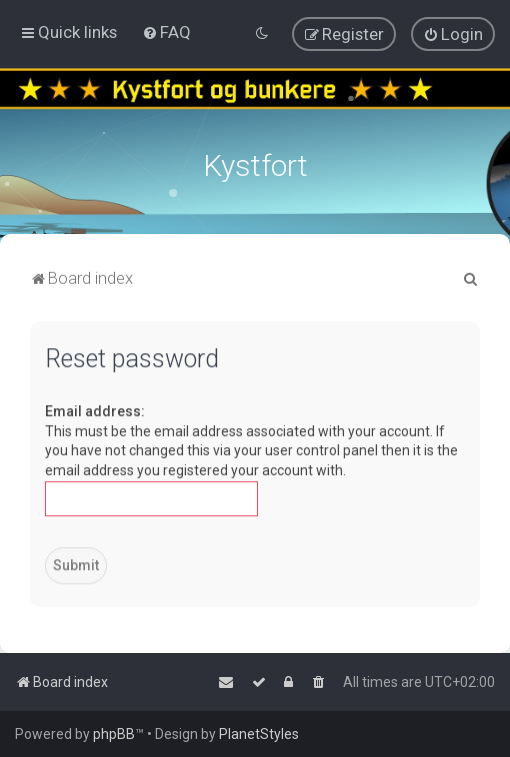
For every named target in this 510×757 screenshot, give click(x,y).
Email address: (95, 409)
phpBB (114, 734)
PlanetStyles (259, 734)
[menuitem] (166, 32)
